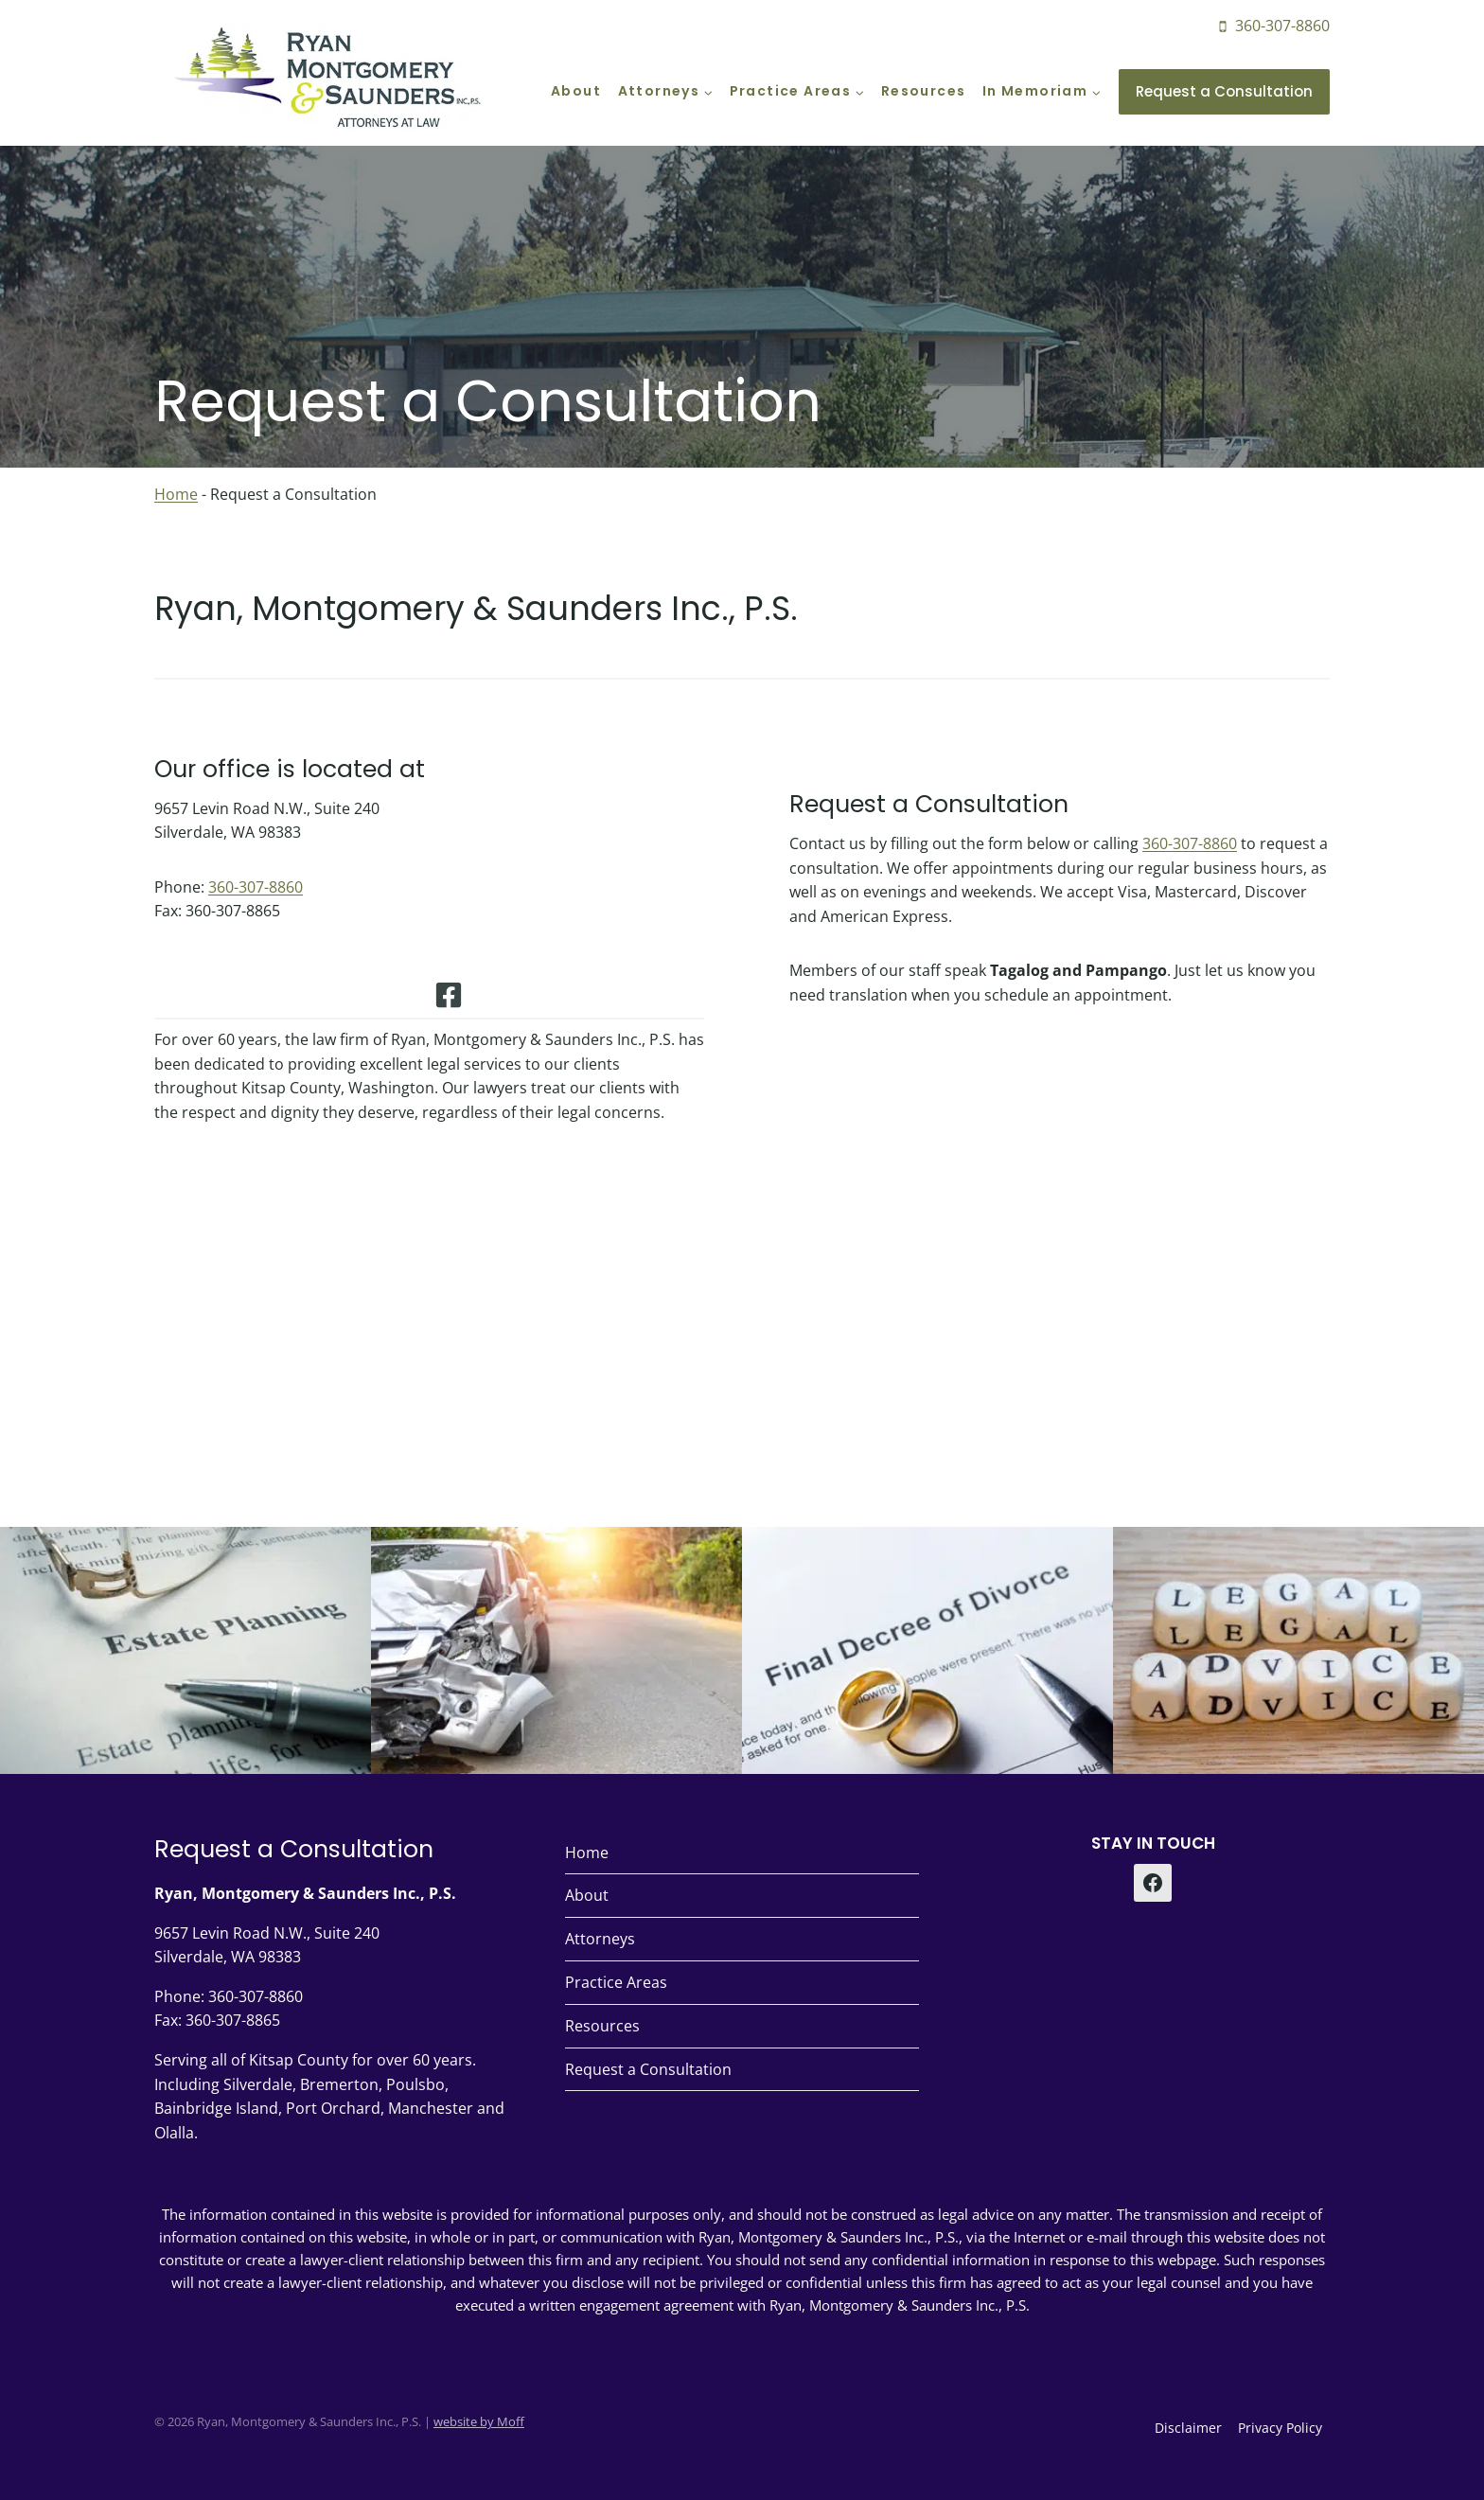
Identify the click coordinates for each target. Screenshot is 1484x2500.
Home (176, 494)
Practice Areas (616, 1982)
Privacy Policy (1280, 2428)
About (576, 90)
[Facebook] (1153, 1883)
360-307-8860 (255, 898)
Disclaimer (1188, 2428)
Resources (923, 90)
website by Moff (478, 2421)
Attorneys (600, 1938)
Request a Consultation (1224, 91)
